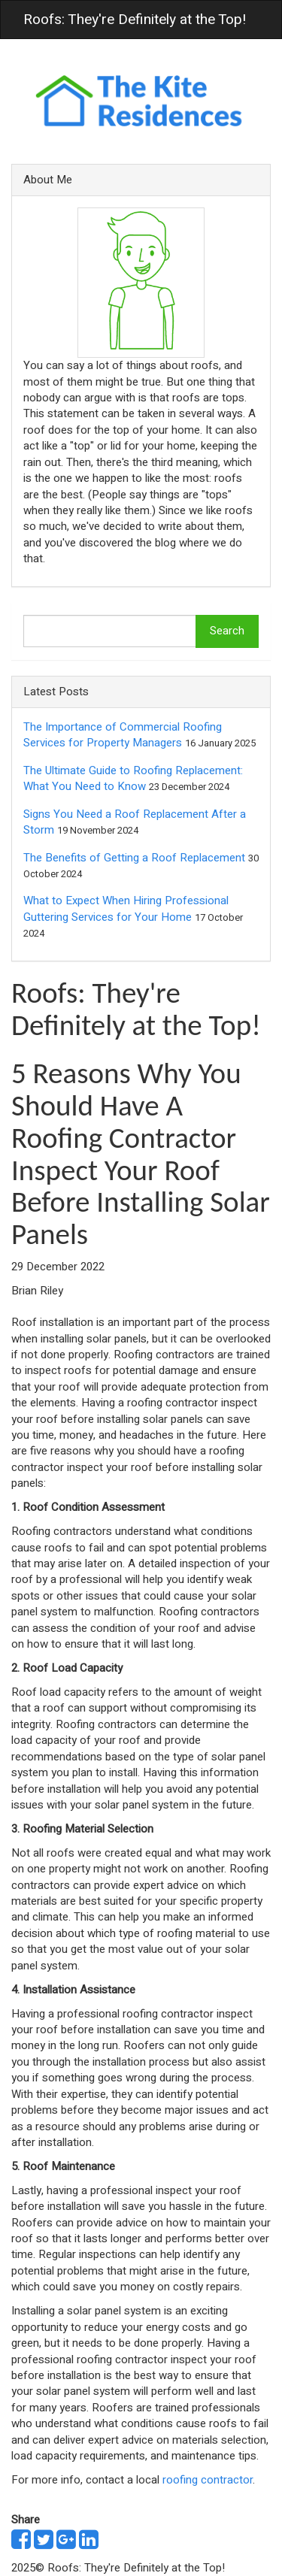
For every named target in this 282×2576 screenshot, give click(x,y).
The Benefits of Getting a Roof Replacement (134, 857)
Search (227, 630)
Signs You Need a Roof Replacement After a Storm (134, 822)
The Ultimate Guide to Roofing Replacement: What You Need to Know (133, 778)
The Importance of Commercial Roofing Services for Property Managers (122, 735)
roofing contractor (207, 2480)
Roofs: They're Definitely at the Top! (134, 19)
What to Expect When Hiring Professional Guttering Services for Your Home (126, 908)
